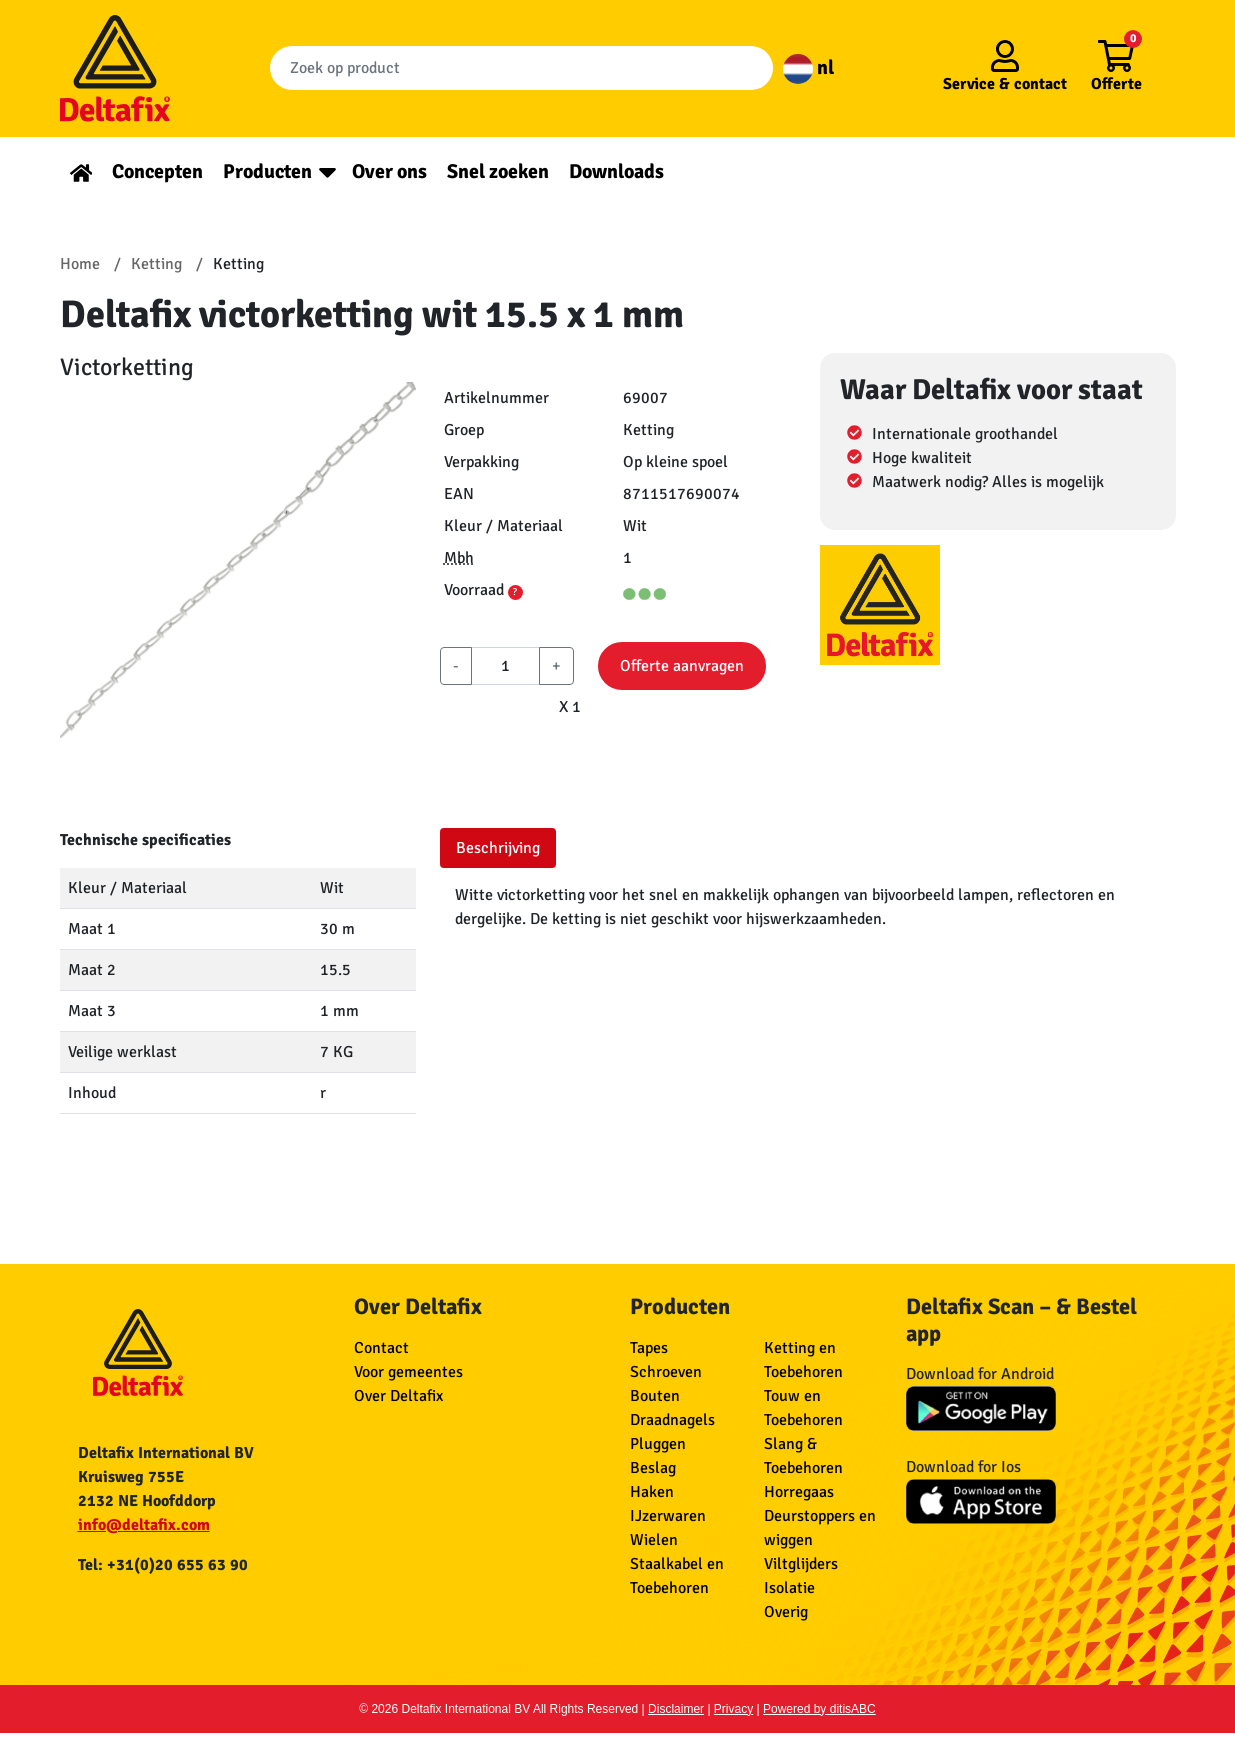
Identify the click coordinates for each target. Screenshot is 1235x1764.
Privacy (733, 1709)
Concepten (157, 171)
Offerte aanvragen (682, 666)
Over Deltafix (398, 1396)
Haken (652, 1492)
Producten (267, 171)
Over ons (389, 171)
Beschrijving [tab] (498, 848)
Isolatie (789, 1588)
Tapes (649, 1348)
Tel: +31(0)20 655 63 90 (163, 1565)
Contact (381, 1348)
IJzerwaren (668, 1516)
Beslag (653, 1468)
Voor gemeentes (408, 1372)
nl (808, 67)
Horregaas (799, 1492)
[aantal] (505, 666)
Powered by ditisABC (819, 1709)
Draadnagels (672, 1420)
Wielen (654, 1540)
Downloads (616, 171)
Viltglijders (801, 1564)
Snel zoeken (498, 171)
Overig (786, 1612)
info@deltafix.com (144, 1525)
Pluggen (658, 1444)
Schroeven (666, 1372)
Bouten (655, 1396)
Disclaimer (676, 1709)
